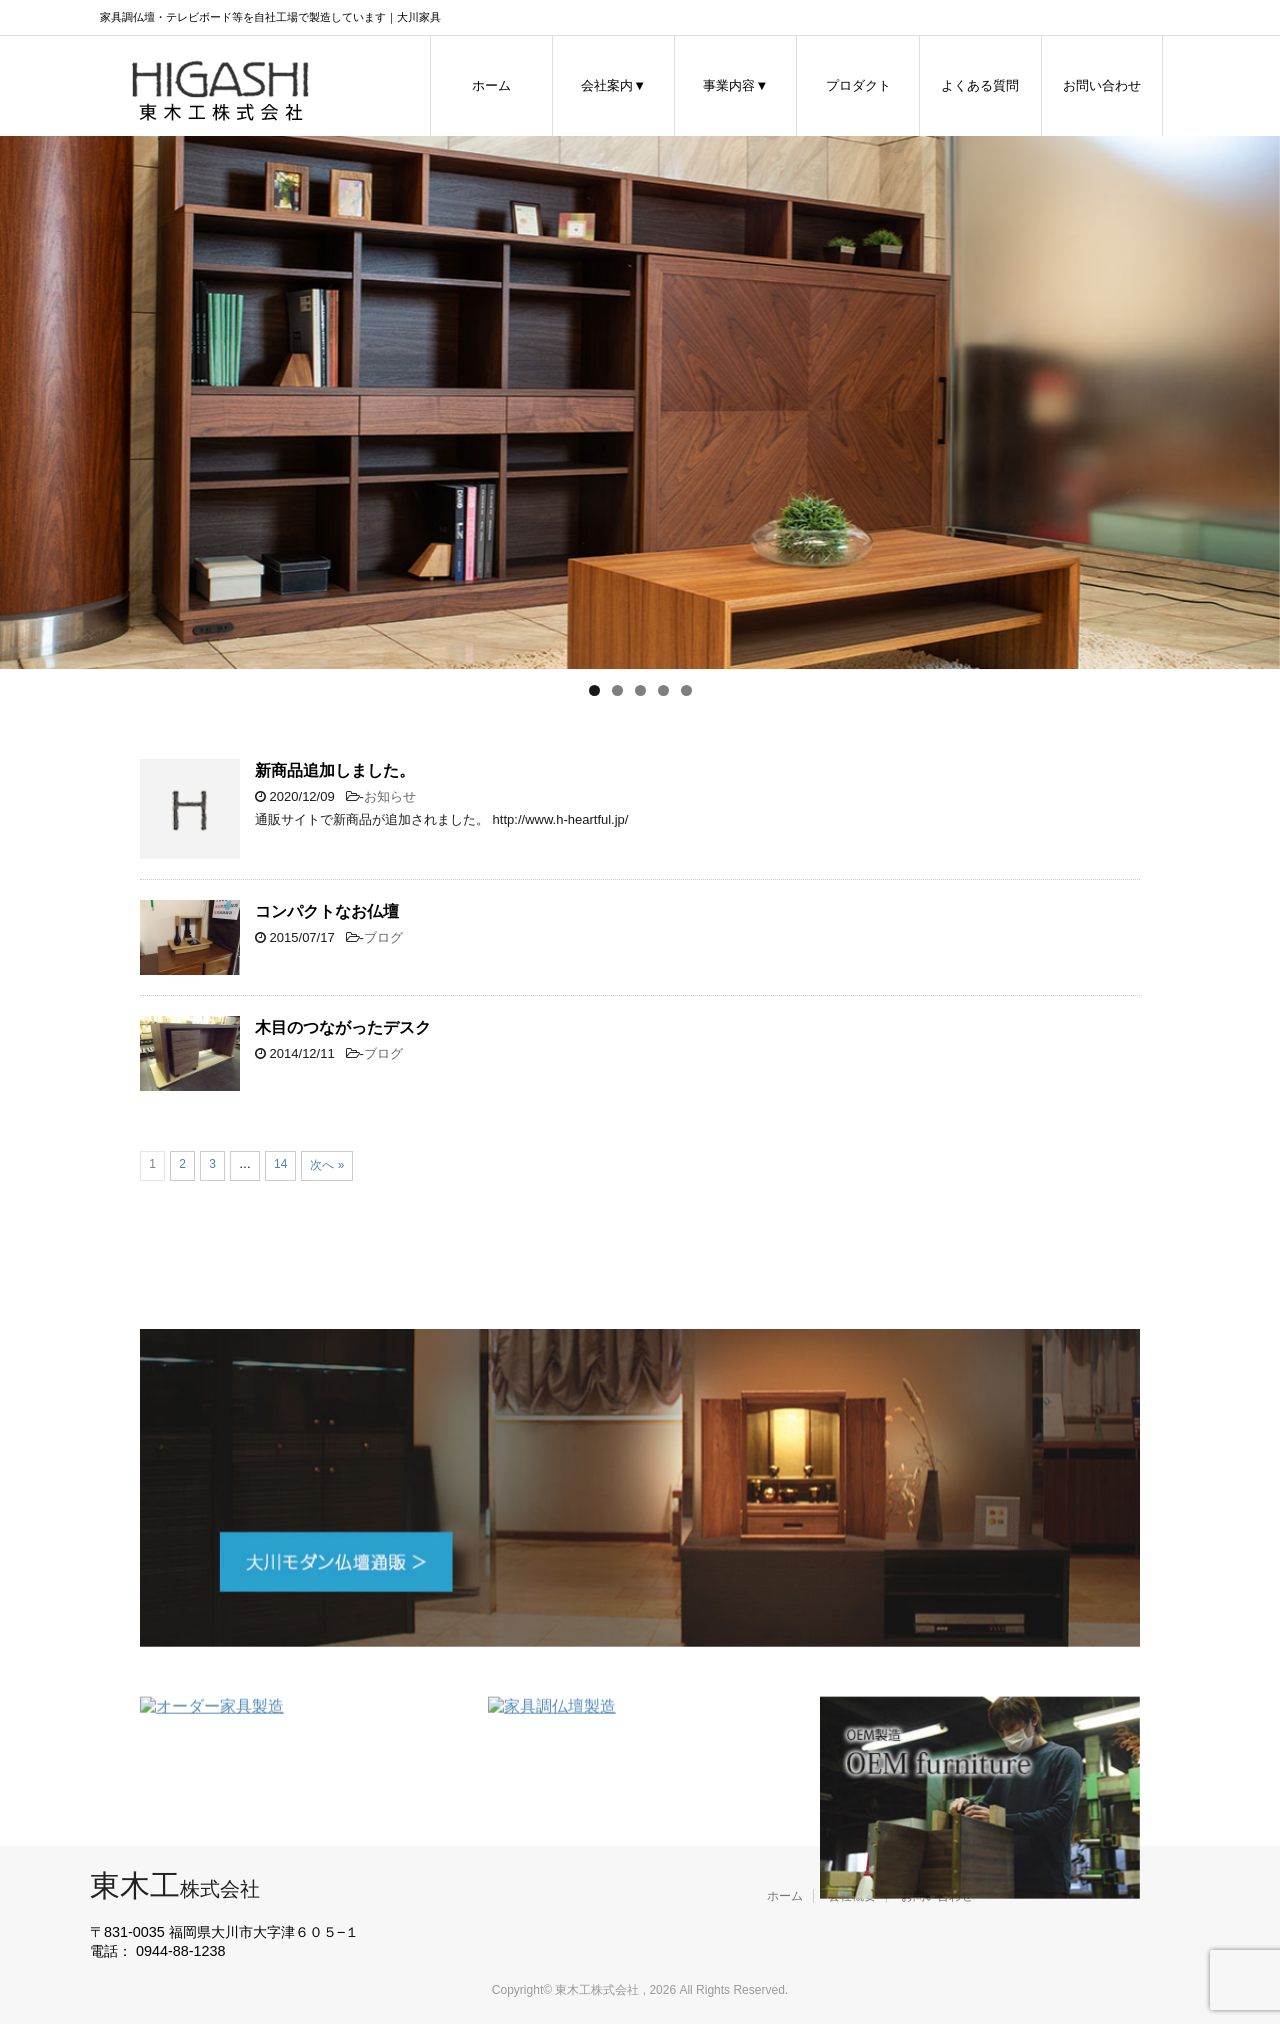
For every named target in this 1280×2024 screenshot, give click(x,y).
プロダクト (858, 85)
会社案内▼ (613, 85)
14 (280, 1164)
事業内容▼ (735, 85)
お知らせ (390, 796)
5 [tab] (686, 690)
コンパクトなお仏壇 (327, 911)
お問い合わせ (1102, 85)
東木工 (175, 1885)
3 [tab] (640, 690)
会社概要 (852, 1896)
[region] (640, 402)
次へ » (327, 1165)
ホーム (491, 85)
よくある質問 (980, 85)
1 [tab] (594, 690)
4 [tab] (663, 690)
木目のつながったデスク (343, 1027)
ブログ (383, 937)
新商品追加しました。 (335, 770)
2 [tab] (617, 690)
